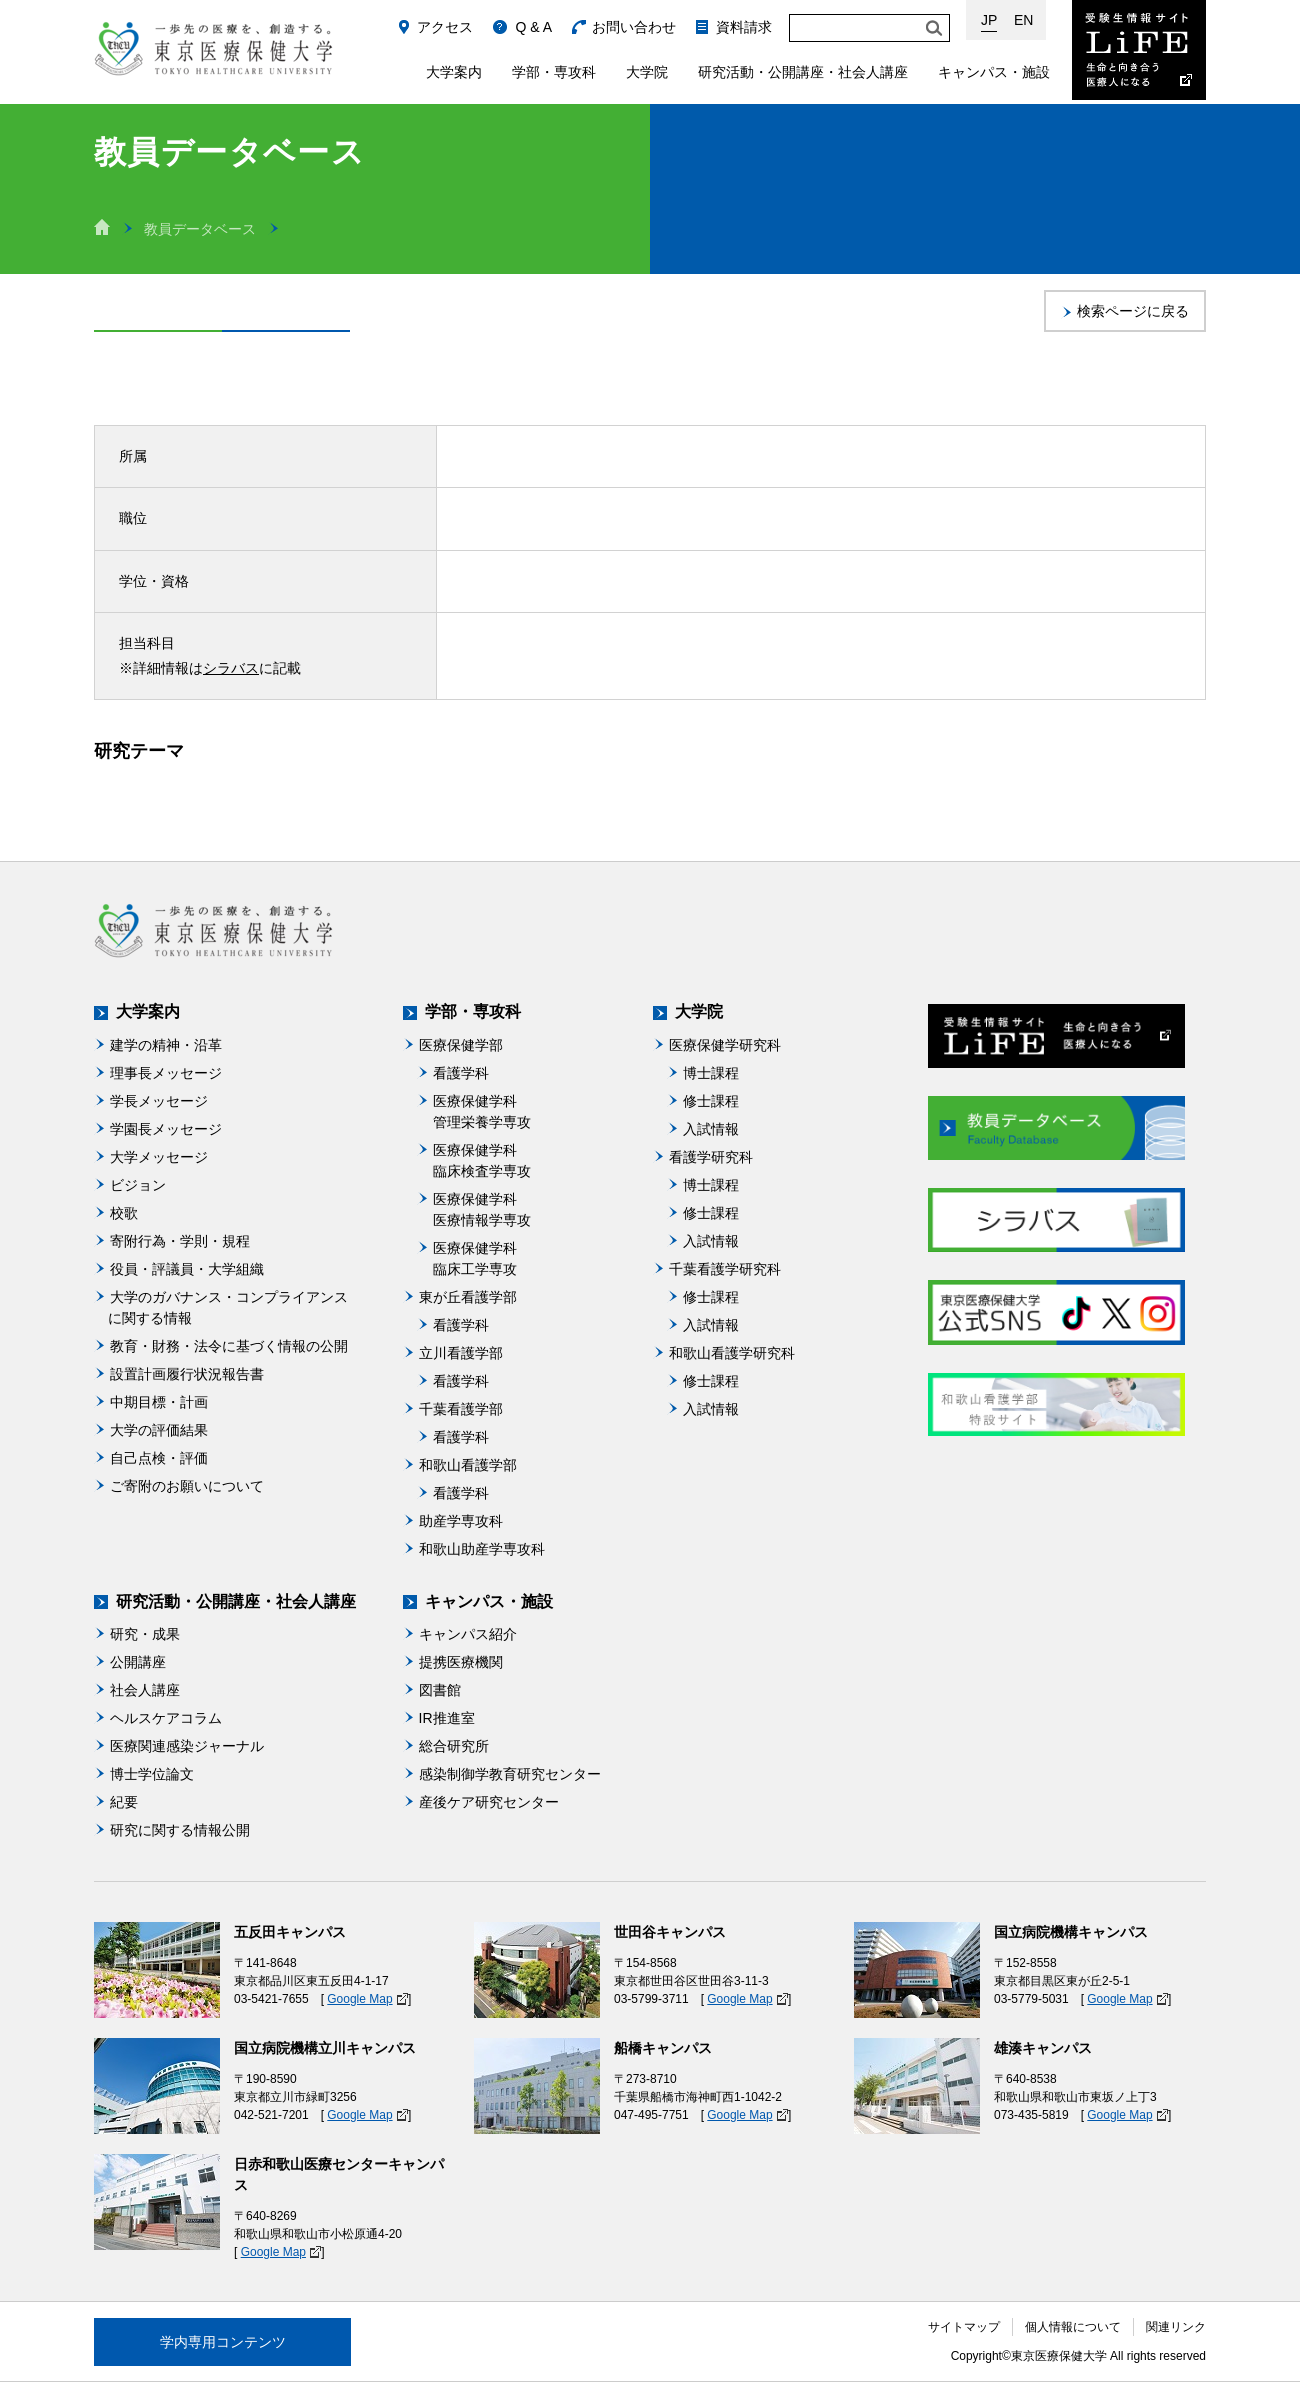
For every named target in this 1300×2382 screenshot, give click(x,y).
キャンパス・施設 (994, 72)
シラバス (231, 668)
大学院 (647, 72)
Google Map (359, 1999)
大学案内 (454, 72)
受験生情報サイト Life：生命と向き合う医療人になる (1139, 50)
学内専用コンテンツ (223, 2342)
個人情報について (1073, 2327)
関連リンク (1176, 2327)
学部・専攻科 (554, 72)
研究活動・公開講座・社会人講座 (803, 72)
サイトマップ (964, 2327)
